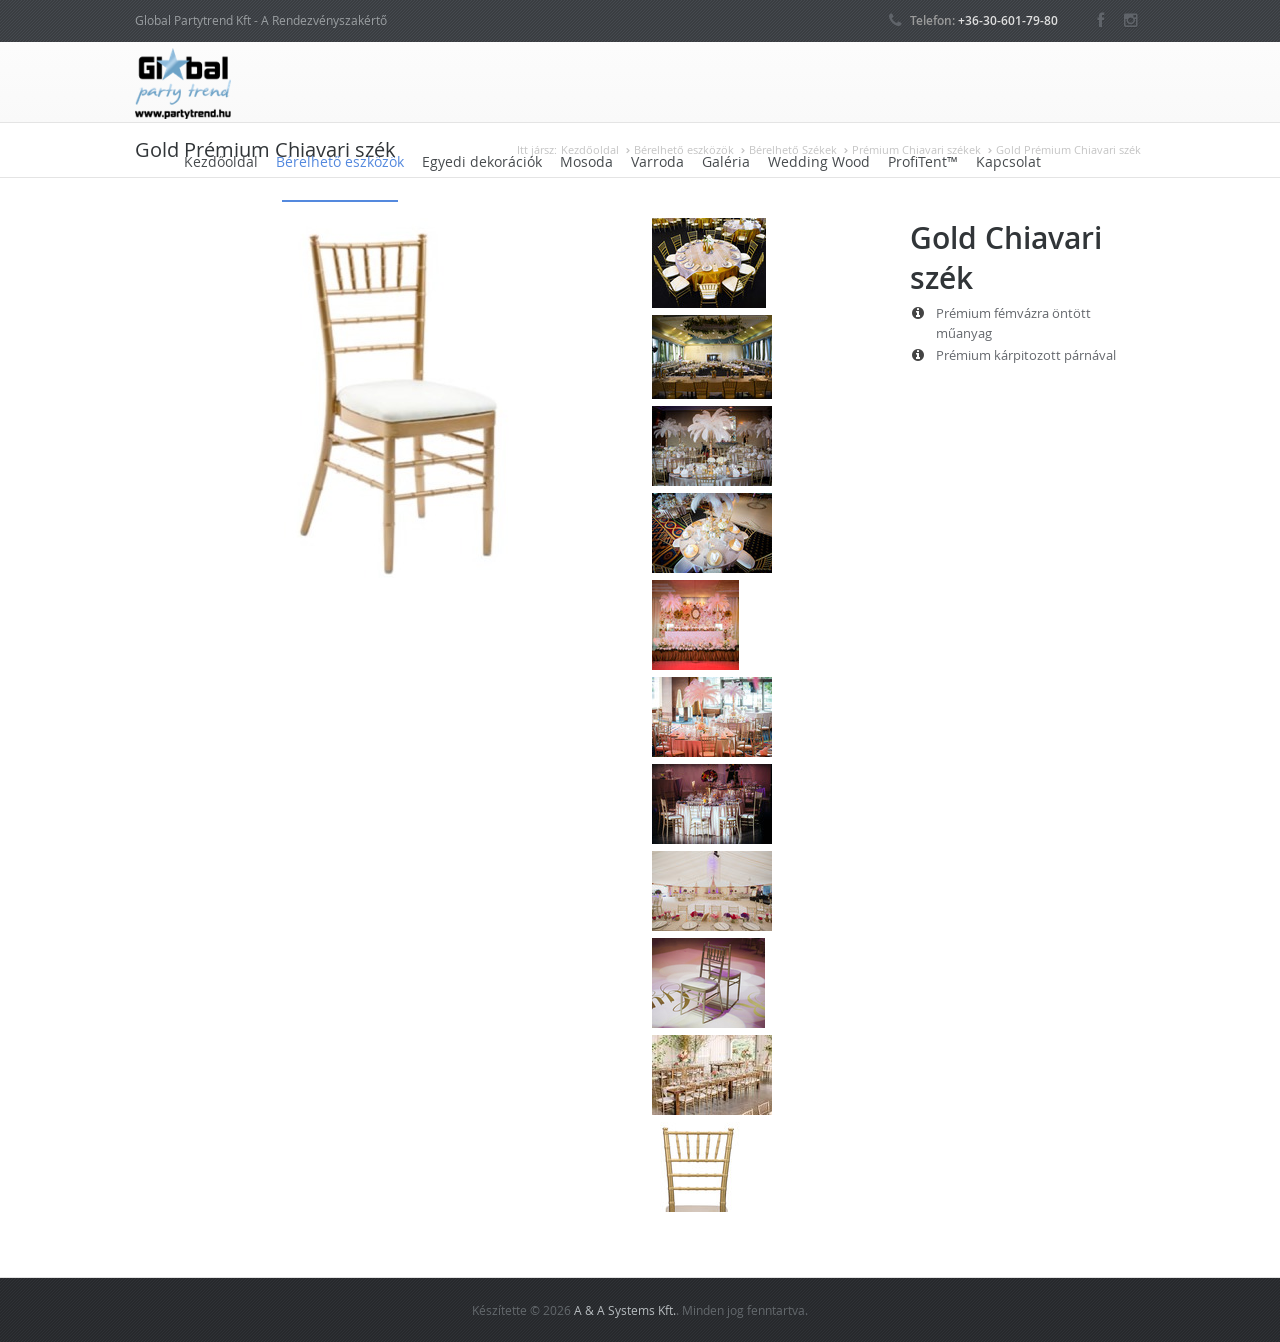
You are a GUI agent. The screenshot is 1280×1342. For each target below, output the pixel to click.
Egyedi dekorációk (482, 161)
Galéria (726, 161)
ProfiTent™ (923, 161)
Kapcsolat (1008, 161)
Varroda (657, 161)
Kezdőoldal (221, 161)
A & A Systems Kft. (625, 1310)
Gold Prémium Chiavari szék (1068, 149)
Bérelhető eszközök (340, 161)
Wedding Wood (819, 161)
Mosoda (586, 161)
